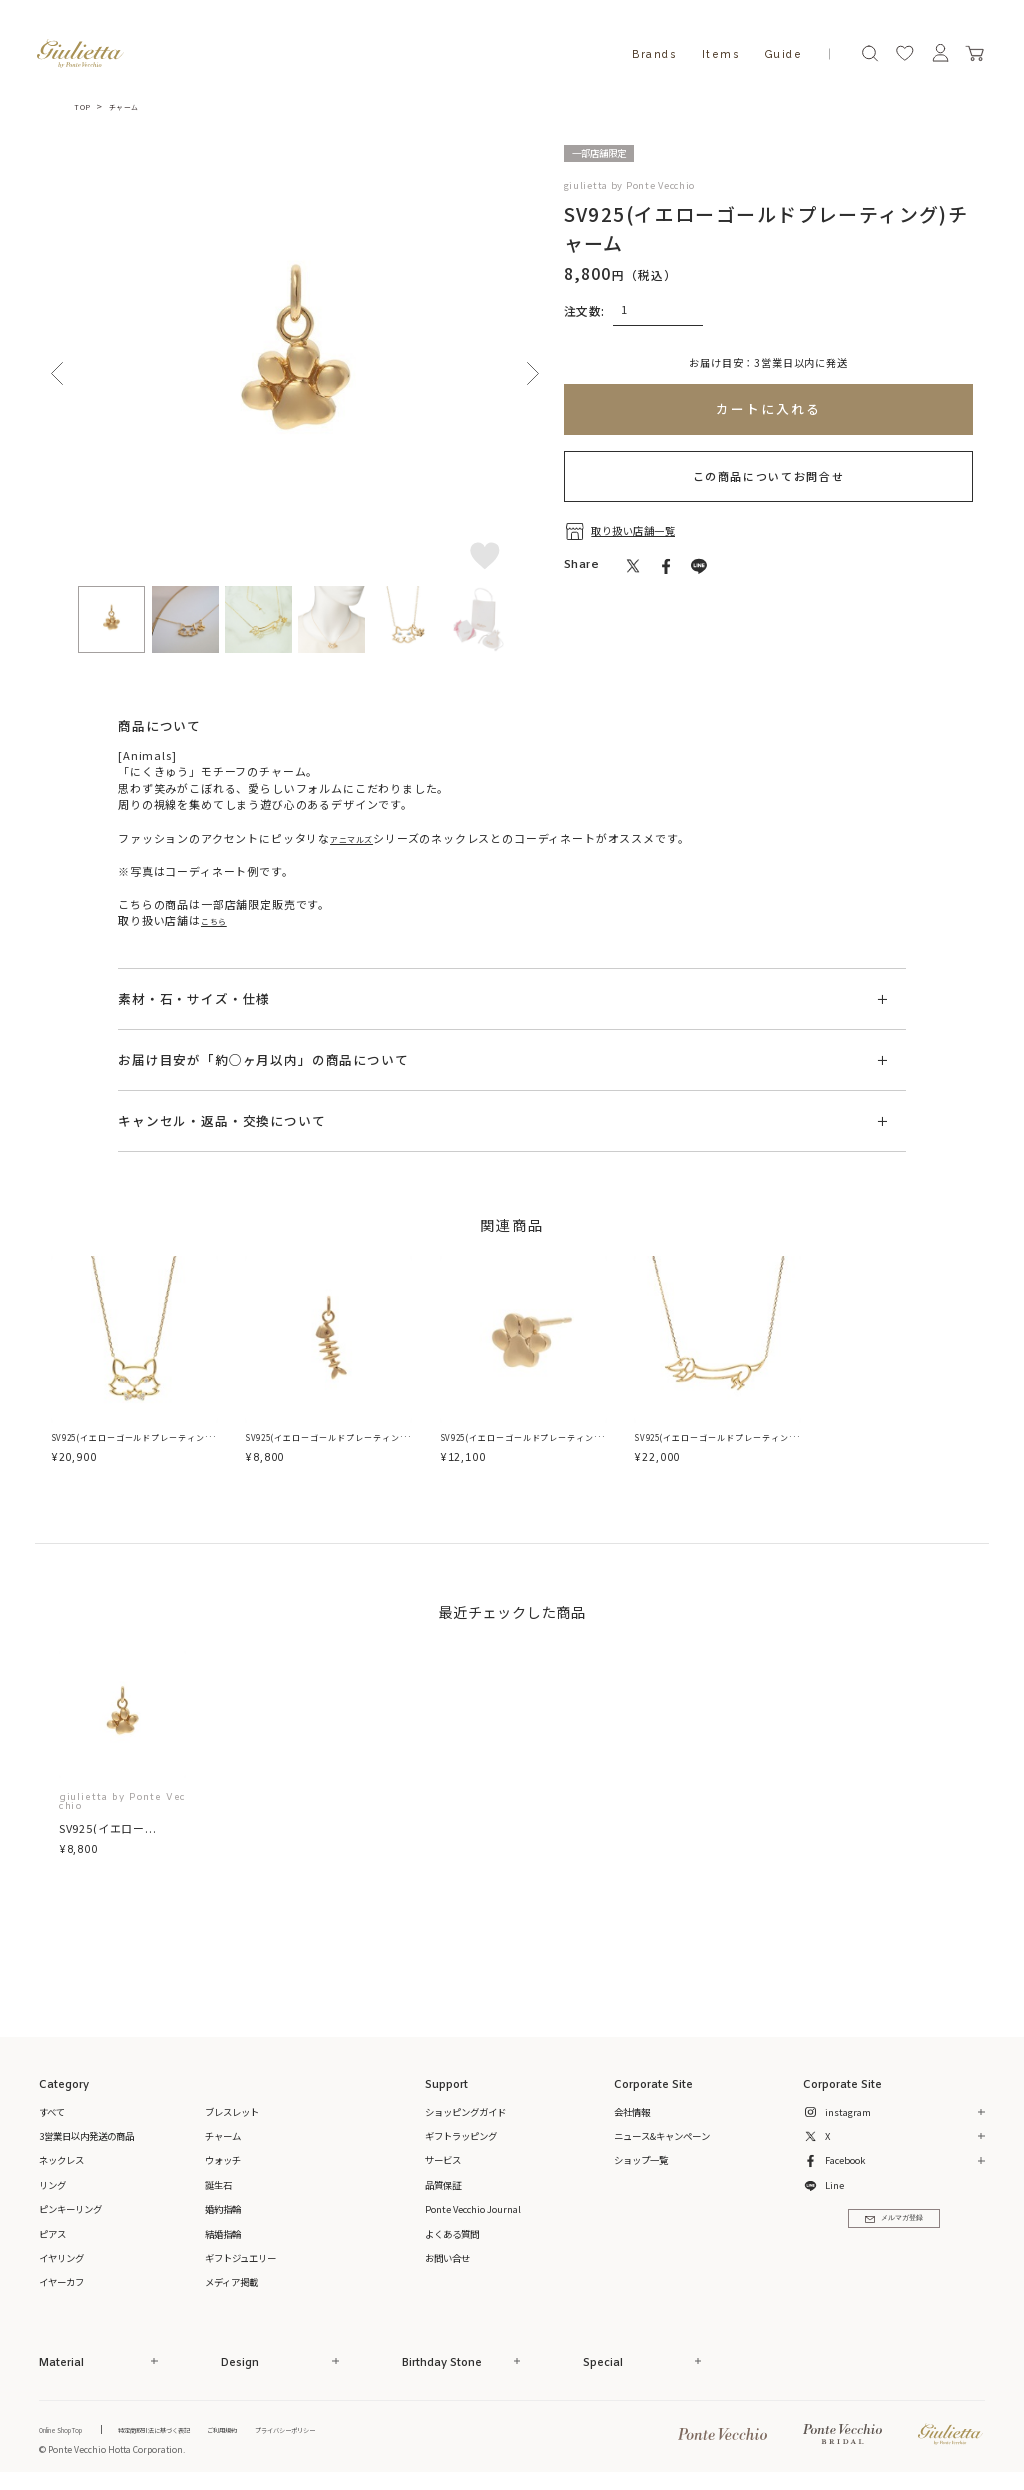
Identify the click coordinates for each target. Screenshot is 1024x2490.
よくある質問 (452, 2236)
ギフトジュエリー (240, 2260)
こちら (218, 920)
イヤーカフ (61, 2285)
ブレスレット (232, 2114)
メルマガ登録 (893, 2229)
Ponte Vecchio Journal (473, 2211)
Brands (654, 54)
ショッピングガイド (465, 2114)
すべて (52, 2114)
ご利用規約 (290, 2432)
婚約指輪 (223, 2211)
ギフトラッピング (461, 2138)
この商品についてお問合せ (769, 476)
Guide (784, 54)
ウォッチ (223, 2163)
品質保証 (443, 2187)
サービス (443, 2163)
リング (52, 2187)
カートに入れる (768, 408)
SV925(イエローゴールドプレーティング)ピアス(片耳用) (523, 1447)
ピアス (52, 2236)
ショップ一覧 (641, 2163)
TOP (83, 106)
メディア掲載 (231, 2285)
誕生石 (218, 2187)
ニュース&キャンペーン (662, 2138)
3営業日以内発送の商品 (86, 2138)
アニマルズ (359, 838)
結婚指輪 (223, 2236)
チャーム (130, 106)
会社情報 (632, 2114)
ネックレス (61, 2163)
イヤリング (61, 2260)
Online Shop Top (73, 2432)
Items (721, 54)
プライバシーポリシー (376, 2432)
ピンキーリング (70, 2211)
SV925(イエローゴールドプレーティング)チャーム (328, 1447)
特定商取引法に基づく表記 (197, 2432)
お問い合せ (447, 2260)
